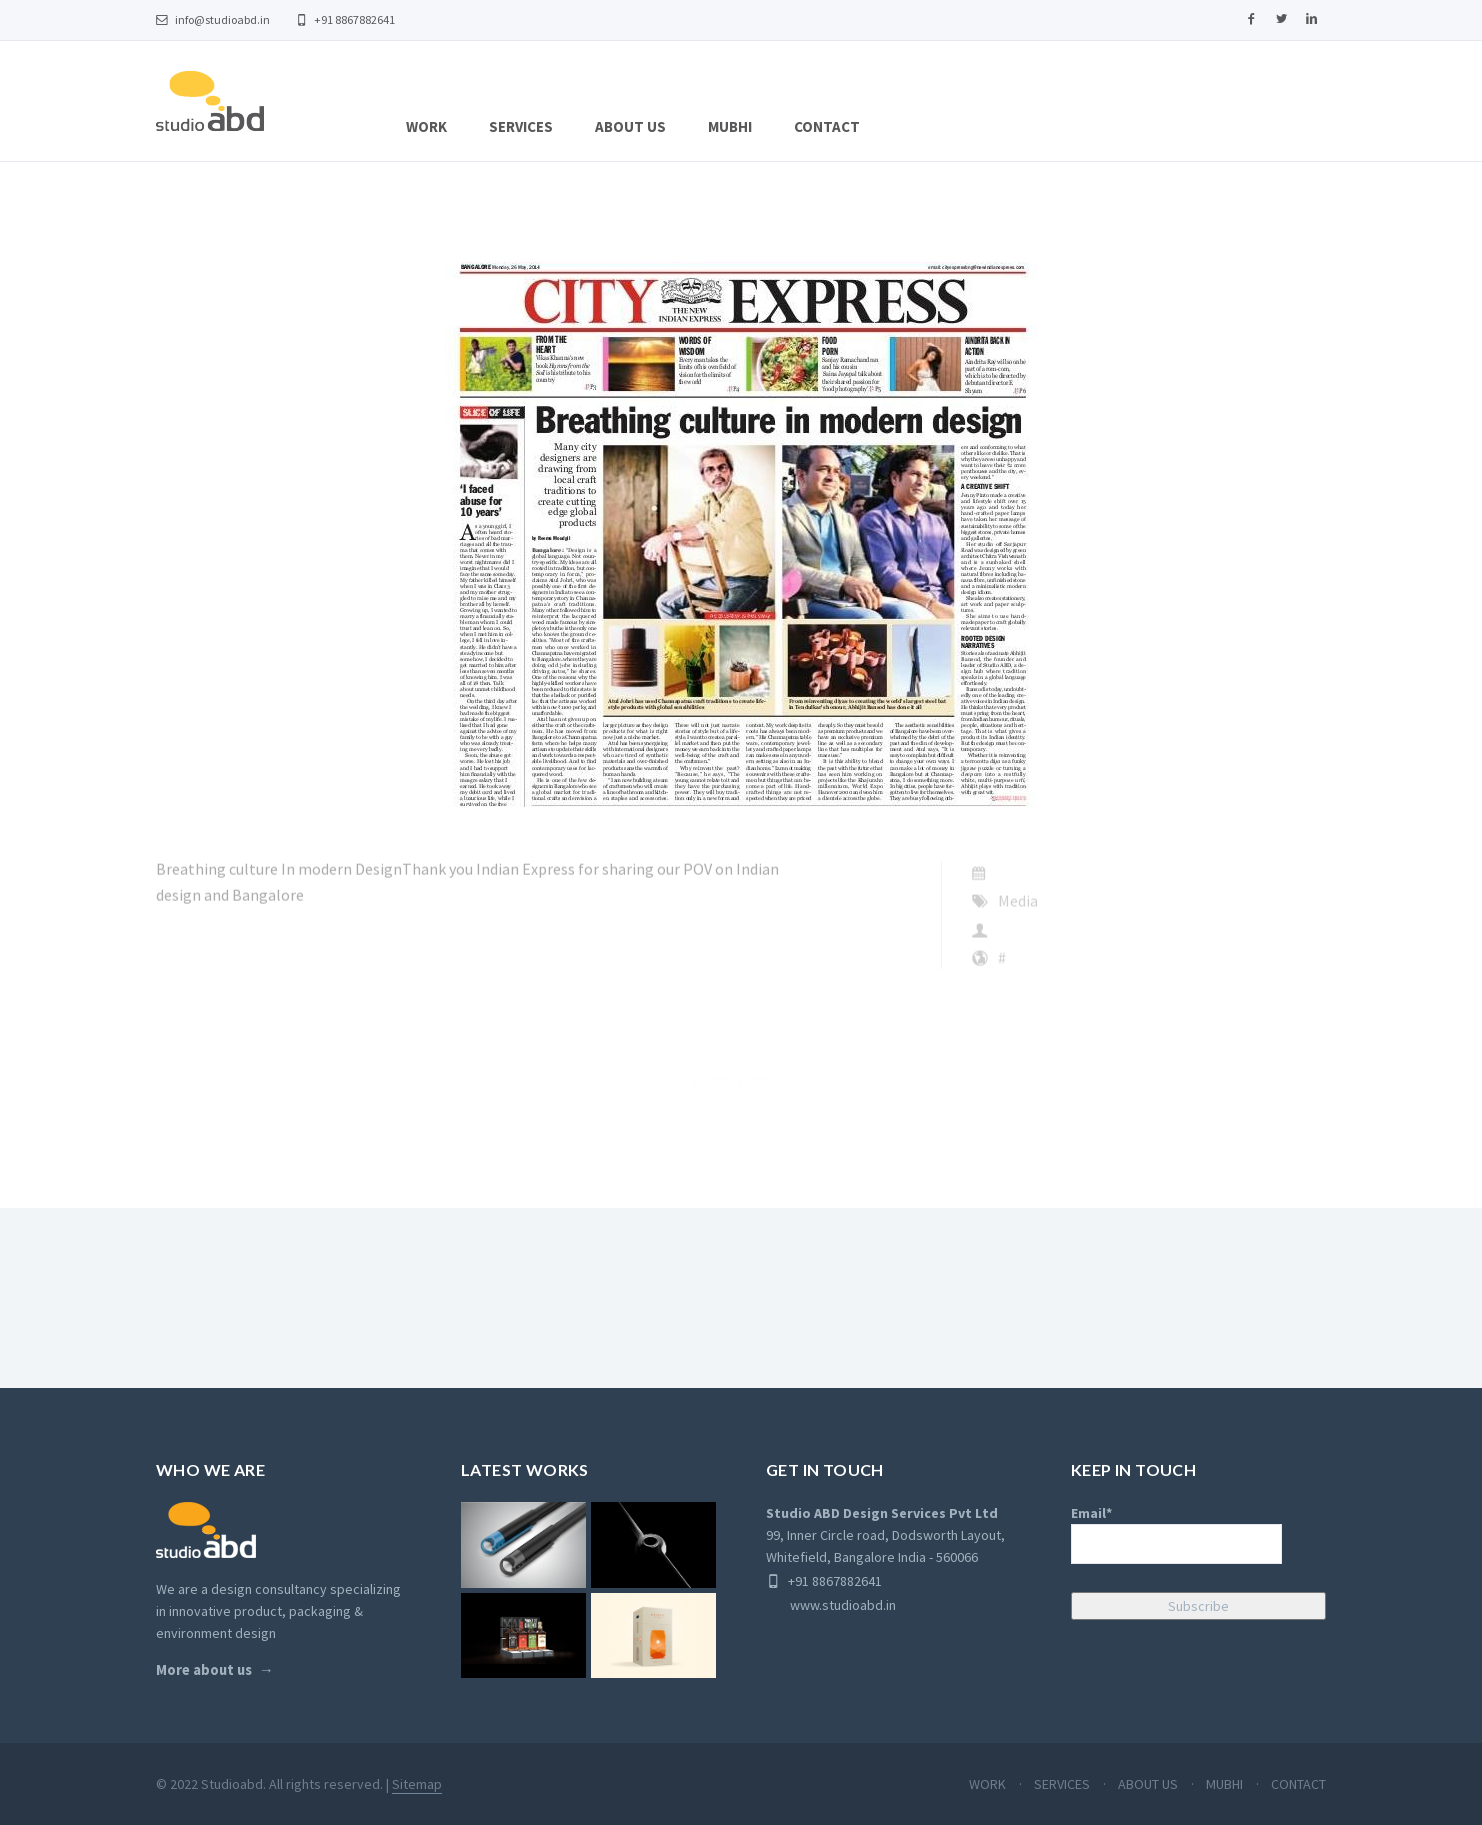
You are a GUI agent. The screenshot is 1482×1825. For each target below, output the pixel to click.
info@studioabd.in (213, 19)
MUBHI (730, 126)
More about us (204, 1670)
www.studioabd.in (831, 1605)
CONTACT (827, 126)
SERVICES (521, 126)
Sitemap (417, 1784)
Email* (1176, 1534)
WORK (426, 126)
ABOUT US (630, 126)
